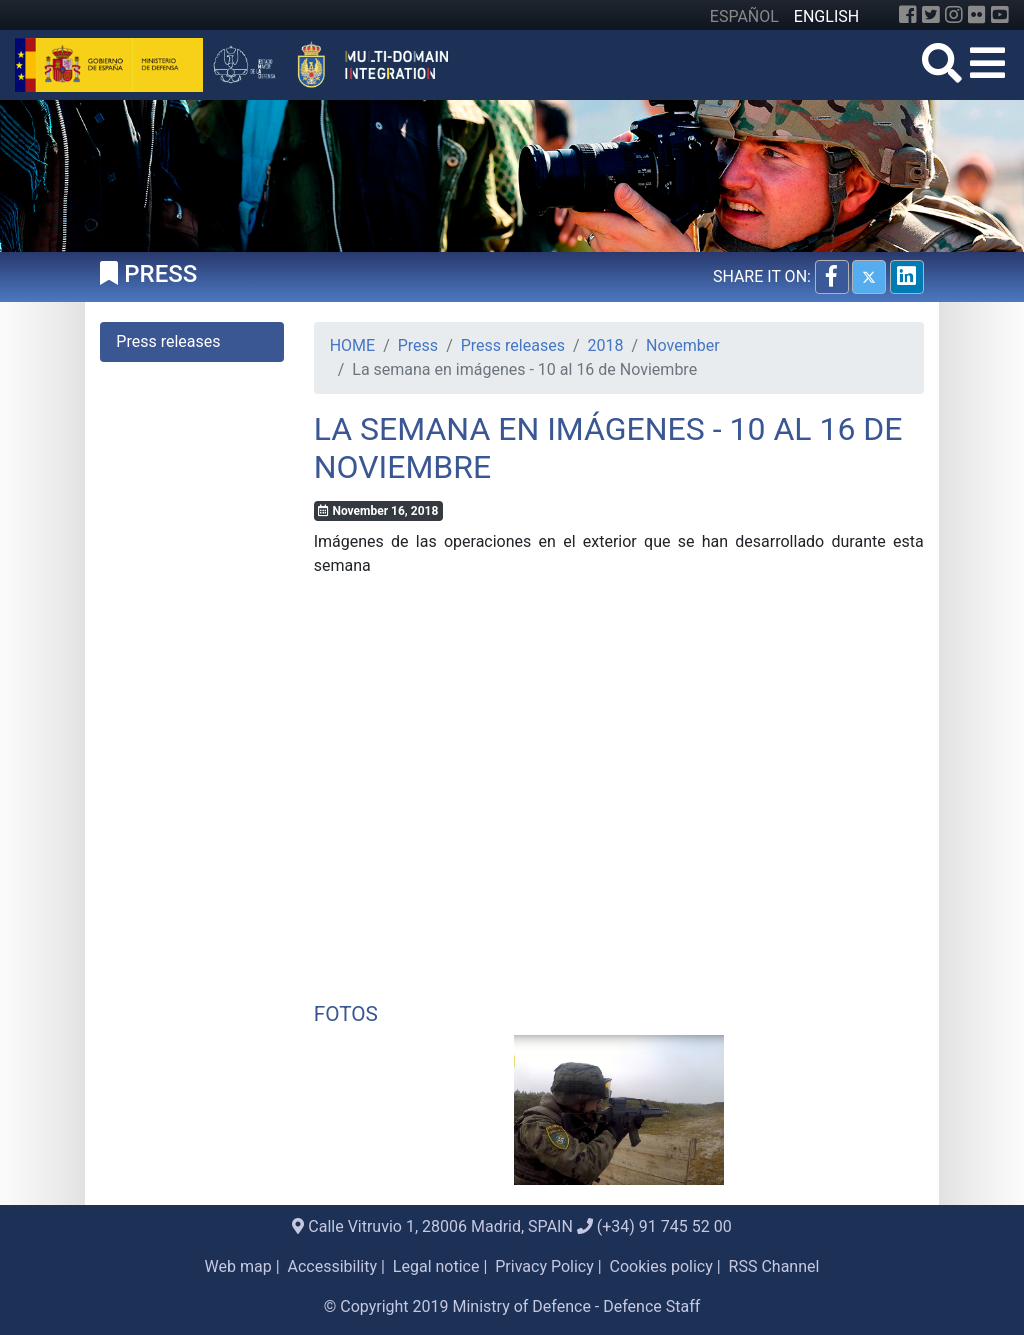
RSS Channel (774, 1266)
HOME (352, 345)
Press (418, 345)
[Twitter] (931, 15)
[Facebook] (908, 15)
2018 (606, 345)
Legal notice (436, 1266)
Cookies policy (661, 1266)
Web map (238, 1266)
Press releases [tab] (168, 341)
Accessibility (333, 1266)
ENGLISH (826, 16)
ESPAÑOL (744, 16)
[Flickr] (977, 15)
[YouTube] (1000, 15)
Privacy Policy (544, 1266)
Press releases (513, 345)
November (682, 345)
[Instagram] (954, 15)
